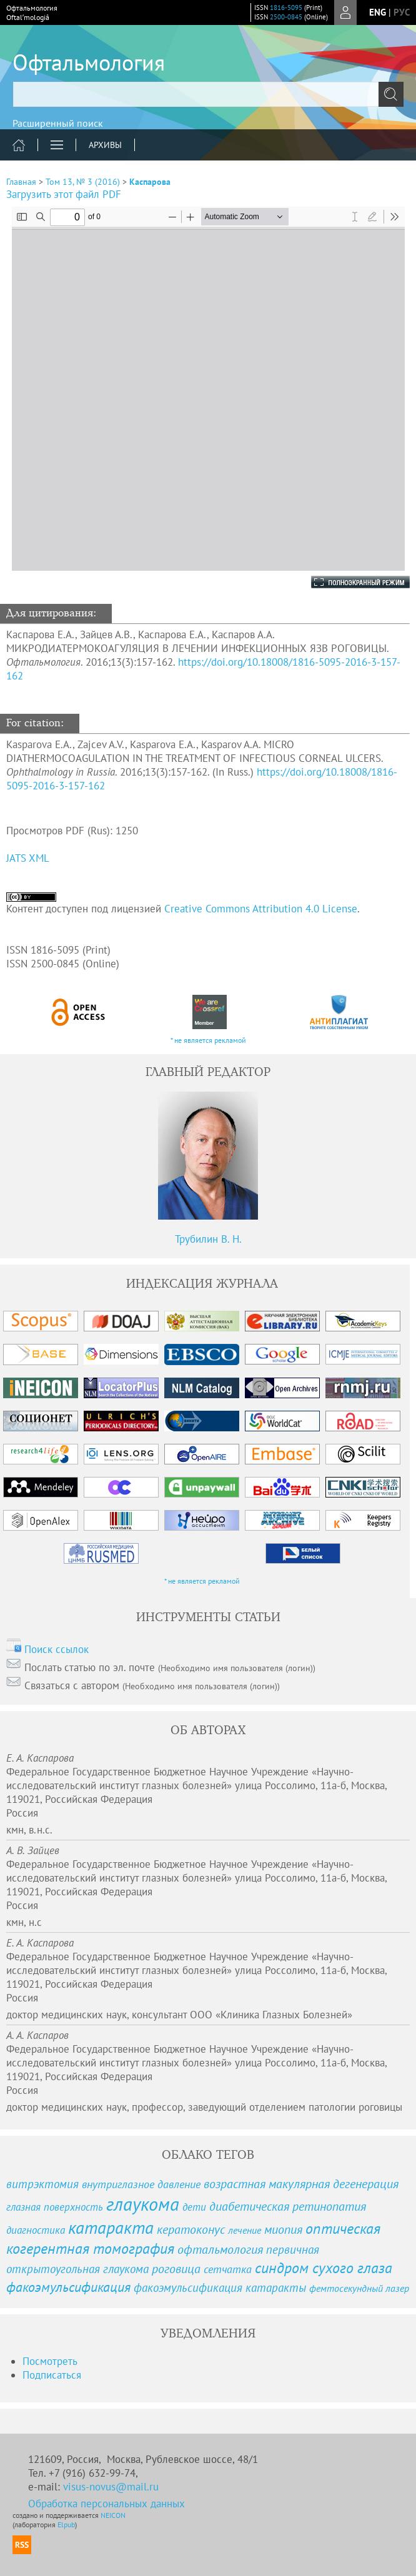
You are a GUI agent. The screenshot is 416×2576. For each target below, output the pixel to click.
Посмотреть (49, 2361)
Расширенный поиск (57, 123)
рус (402, 12)
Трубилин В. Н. (208, 1239)
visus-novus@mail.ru (111, 2487)
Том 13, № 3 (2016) (83, 181)
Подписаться (51, 2375)
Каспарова (150, 181)
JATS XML (27, 858)
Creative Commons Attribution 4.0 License (260, 908)
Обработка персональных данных (106, 2503)
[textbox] (208, 94)
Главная (21, 181)
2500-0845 (286, 16)
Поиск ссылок (56, 1649)
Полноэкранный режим (348, 582)
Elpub (66, 2524)
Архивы (105, 145)
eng (377, 12)
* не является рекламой (208, 1040)
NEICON (113, 2515)
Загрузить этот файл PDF (63, 194)
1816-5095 (286, 7)
